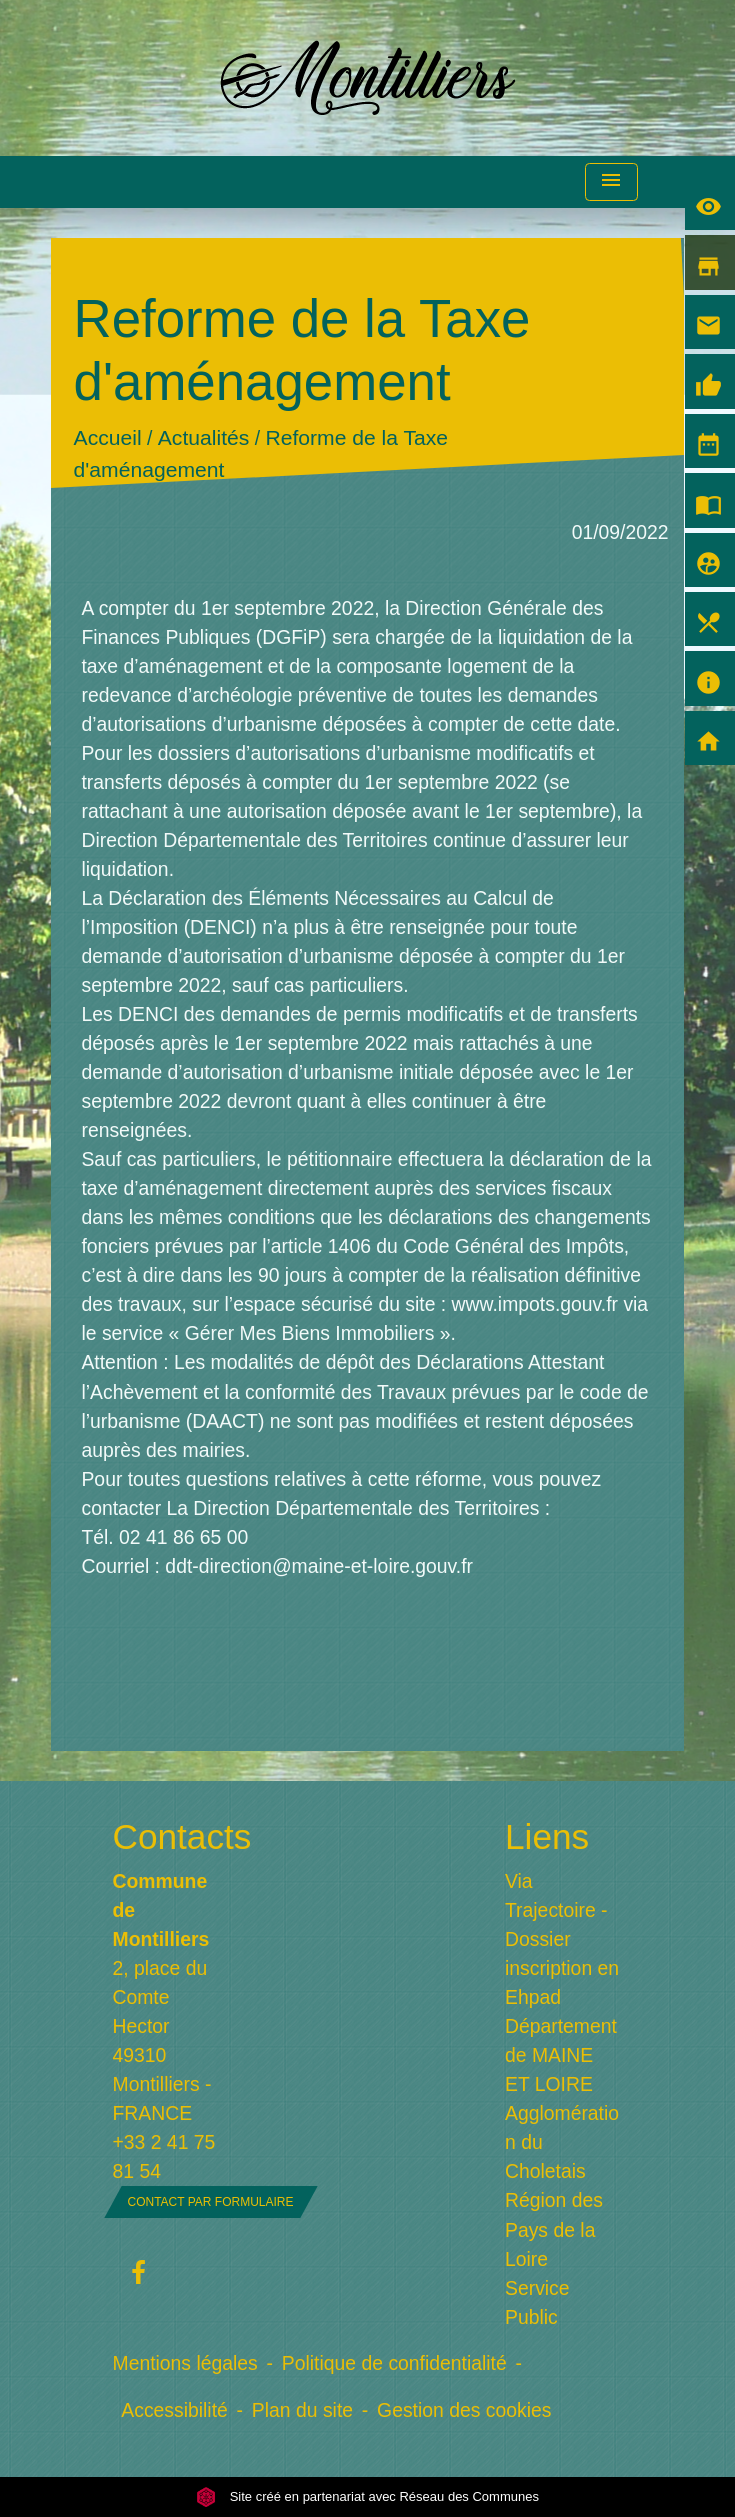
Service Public (537, 2302)
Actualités (204, 437)
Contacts (172, 1836)
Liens (547, 1836)
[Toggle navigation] (611, 182)
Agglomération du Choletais (562, 2142)
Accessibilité (174, 2410)
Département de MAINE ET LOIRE (561, 2055)
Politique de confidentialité (394, 2363)
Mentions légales (185, 2363)
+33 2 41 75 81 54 (164, 2156)
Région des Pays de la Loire (554, 2229)
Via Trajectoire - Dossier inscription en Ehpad (562, 1939)
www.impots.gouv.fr (538, 1304)
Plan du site (302, 2410)
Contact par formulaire (211, 2202)
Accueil (108, 437)
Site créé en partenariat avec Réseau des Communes (367, 2496)
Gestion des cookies (464, 2410)
